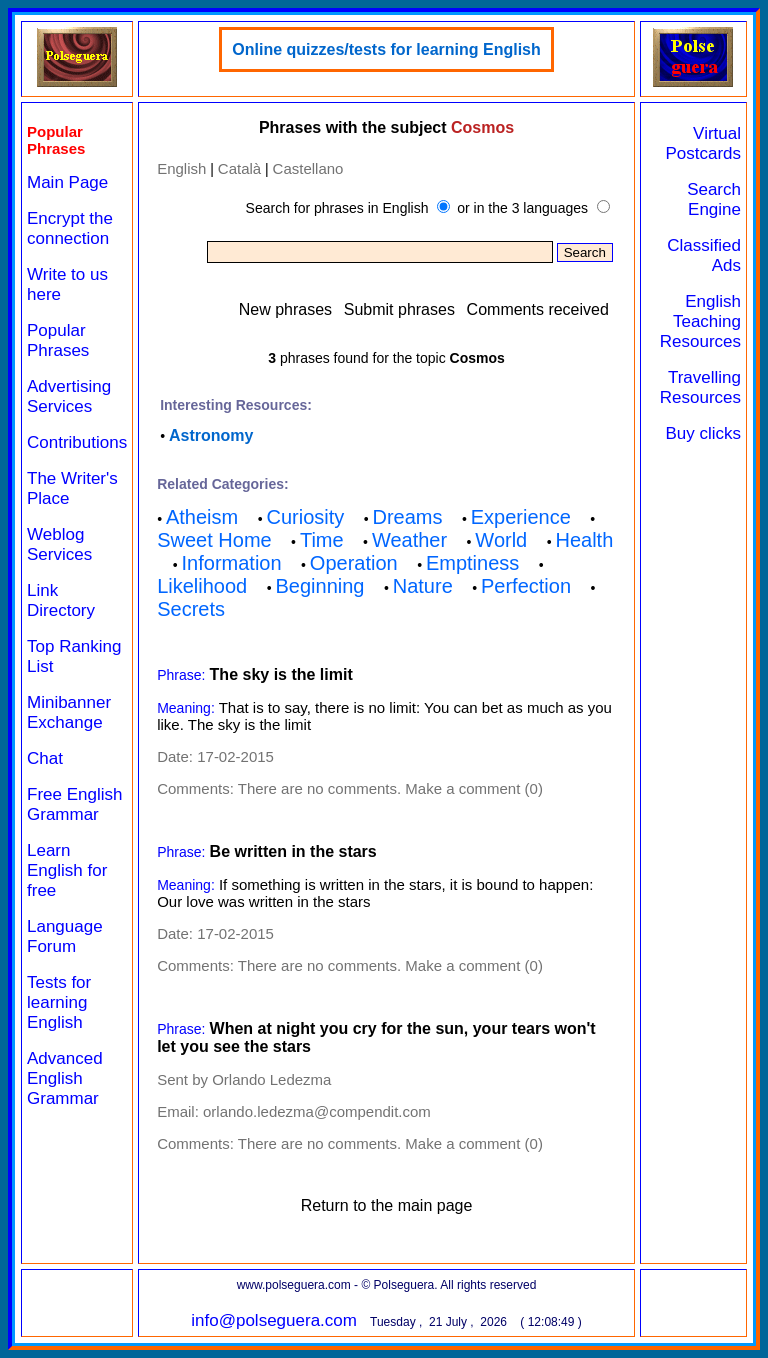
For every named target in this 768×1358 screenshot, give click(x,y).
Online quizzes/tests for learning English (386, 49)
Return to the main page (387, 1205)
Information (232, 563)
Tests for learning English (59, 1002)
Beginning (320, 586)
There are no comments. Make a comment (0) (390, 788)
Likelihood (202, 586)
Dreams (408, 517)
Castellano (308, 168)
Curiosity (305, 517)
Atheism (202, 517)
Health (584, 540)
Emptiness (472, 563)
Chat (45, 758)
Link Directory (61, 600)
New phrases (285, 309)
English (181, 168)
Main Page (67, 182)
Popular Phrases (58, 340)
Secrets (191, 609)
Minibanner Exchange (69, 712)
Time (322, 540)
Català (239, 168)
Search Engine (714, 199)
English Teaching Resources (700, 321)
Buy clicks (703, 433)
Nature (423, 586)
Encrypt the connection (70, 228)
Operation (354, 563)
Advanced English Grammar (65, 1078)
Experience (521, 517)
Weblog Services (59, 544)
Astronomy (211, 435)
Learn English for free (67, 870)
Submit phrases (399, 309)
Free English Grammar (74, 804)
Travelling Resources (700, 387)
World (501, 540)
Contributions (77, 442)
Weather (409, 540)
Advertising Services (69, 396)
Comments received (538, 309)
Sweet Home (214, 540)
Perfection (526, 586)
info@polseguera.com (274, 1320)
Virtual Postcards (703, 143)
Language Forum (65, 936)
